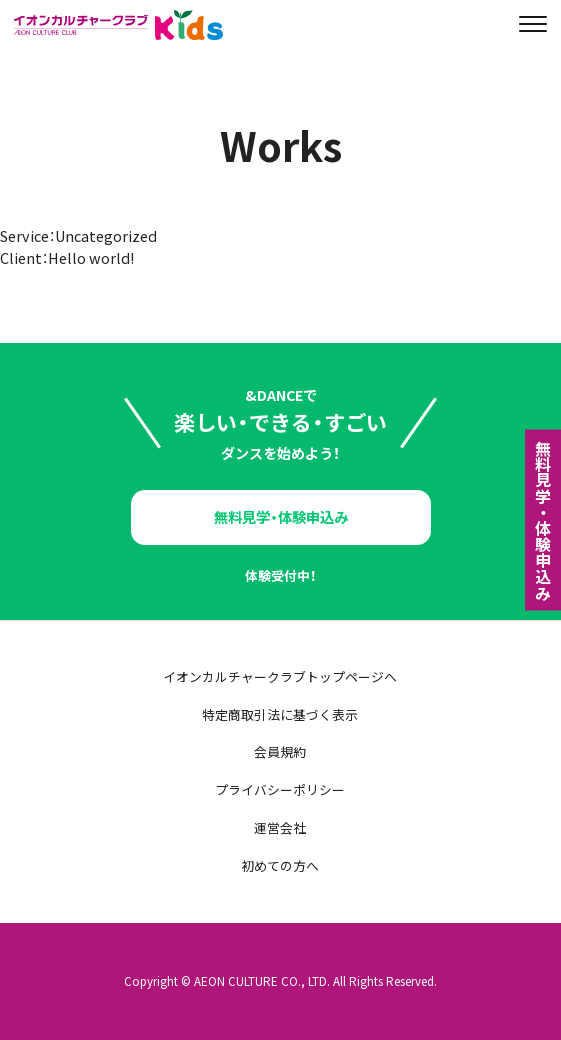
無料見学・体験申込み (281, 516)
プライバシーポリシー (280, 790)
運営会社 (280, 828)
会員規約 (280, 752)
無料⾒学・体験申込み (543, 520)
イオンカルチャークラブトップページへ (280, 677)
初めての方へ (280, 866)
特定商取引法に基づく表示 (280, 715)
